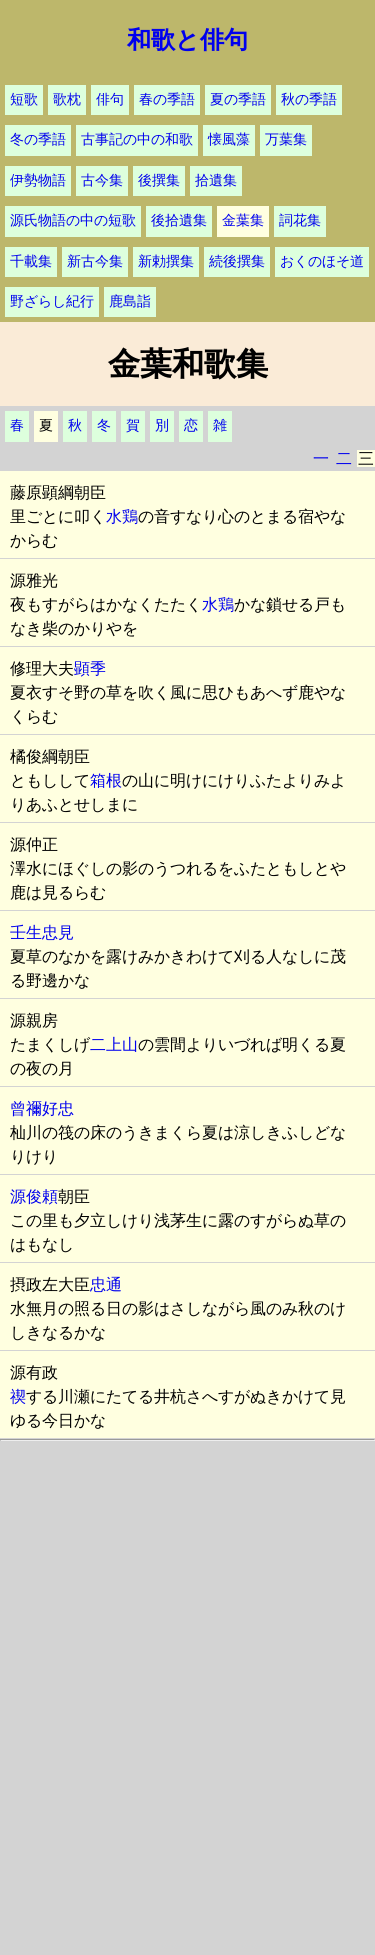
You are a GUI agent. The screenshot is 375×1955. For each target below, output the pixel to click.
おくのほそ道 (322, 261)
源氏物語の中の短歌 (73, 220)
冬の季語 (38, 139)
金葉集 (243, 220)
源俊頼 (34, 1196)
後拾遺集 (179, 220)
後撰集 (159, 180)
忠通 (106, 1284)
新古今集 (95, 261)
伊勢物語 (38, 180)
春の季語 (167, 99)
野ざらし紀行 (52, 301)
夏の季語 (238, 99)
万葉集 (286, 139)
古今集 (102, 180)
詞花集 (300, 220)
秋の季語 (309, 99)
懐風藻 (229, 139)
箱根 (106, 780)
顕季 (90, 668)
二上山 (114, 1044)
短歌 (24, 99)
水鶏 (122, 516)
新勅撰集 (166, 261)
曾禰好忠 (42, 1108)
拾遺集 (216, 180)
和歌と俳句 (187, 40)
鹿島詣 (130, 301)
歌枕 (67, 99)
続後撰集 (237, 261)
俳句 (110, 99)
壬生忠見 (42, 932)
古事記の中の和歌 (137, 139)
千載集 (31, 261)
